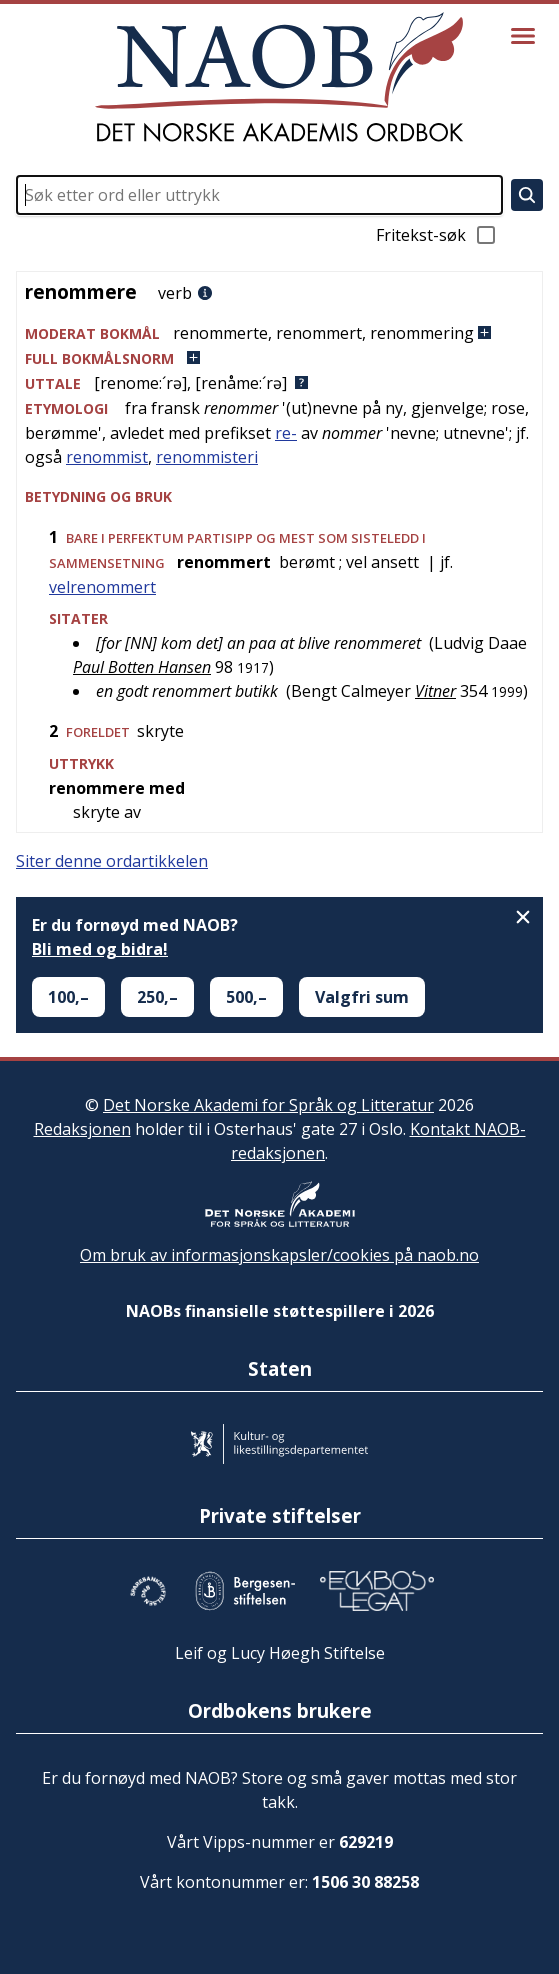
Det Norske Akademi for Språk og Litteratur (268, 1105)
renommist (107, 457)
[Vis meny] (523, 36)
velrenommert (102, 587)
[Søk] (527, 195)
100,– (68, 997)
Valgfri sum (362, 997)
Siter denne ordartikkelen (112, 861)
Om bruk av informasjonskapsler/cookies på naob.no (279, 1255)
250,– (157, 997)
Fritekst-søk (437, 235)
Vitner (435, 691)
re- (286, 433)
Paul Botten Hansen (142, 667)
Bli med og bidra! (100, 949)
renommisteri (207, 457)
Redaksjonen (82, 1129)
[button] (279, 333)
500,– (246, 997)
